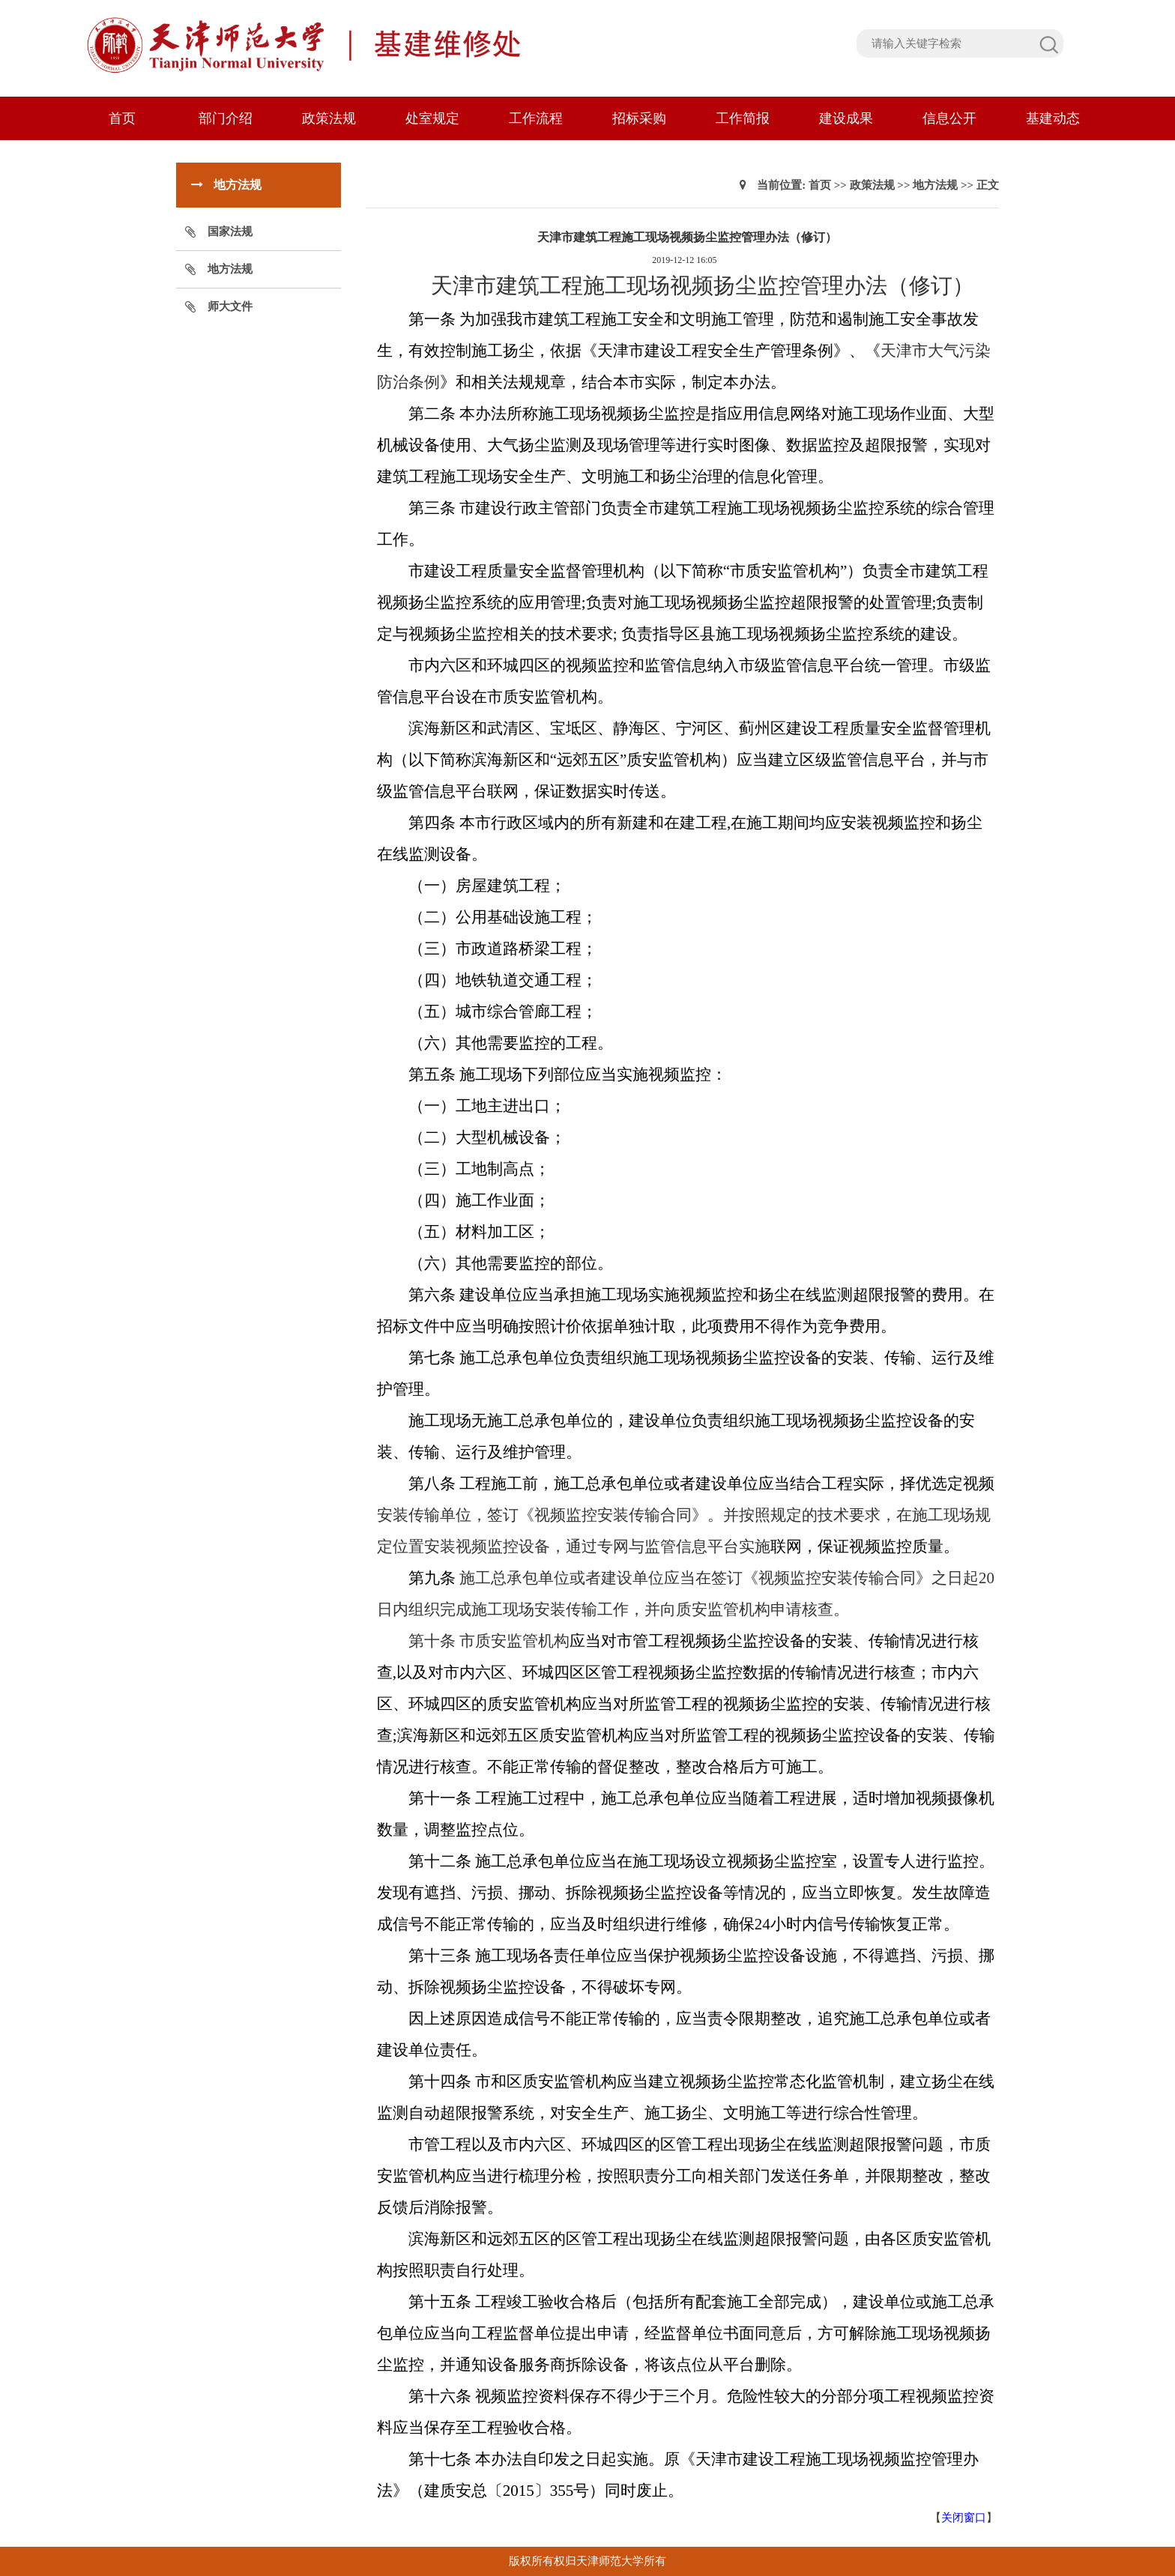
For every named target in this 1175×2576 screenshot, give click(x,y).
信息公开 (949, 118)
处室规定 (432, 118)
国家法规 (230, 232)
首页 (122, 118)
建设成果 (846, 118)
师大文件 (230, 306)
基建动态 (1053, 118)
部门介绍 (226, 118)
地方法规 (230, 269)
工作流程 (536, 118)
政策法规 (329, 118)
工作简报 (743, 118)
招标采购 (639, 118)
